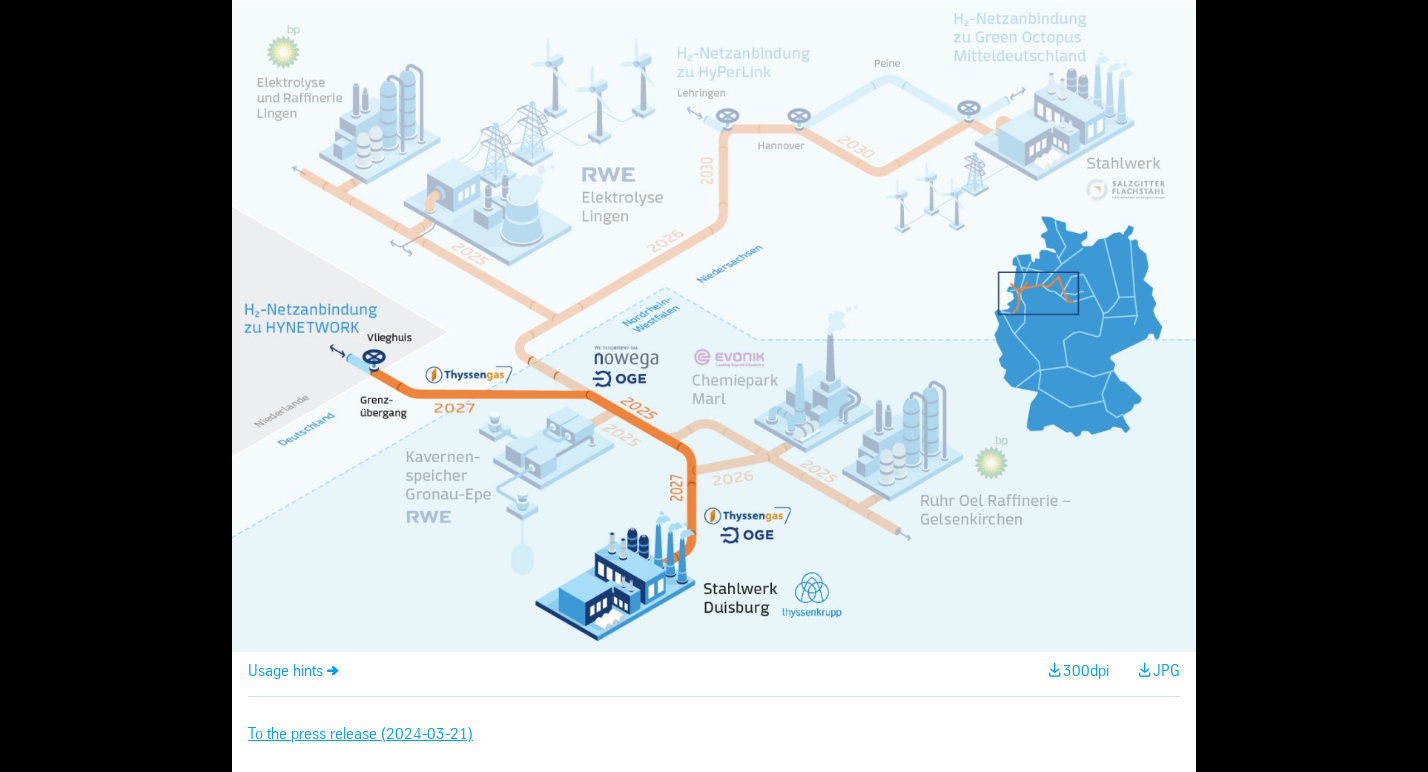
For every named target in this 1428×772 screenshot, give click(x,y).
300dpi (1086, 671)
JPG (1166, 671)
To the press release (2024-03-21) (360, 734)
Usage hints (285, 671)
